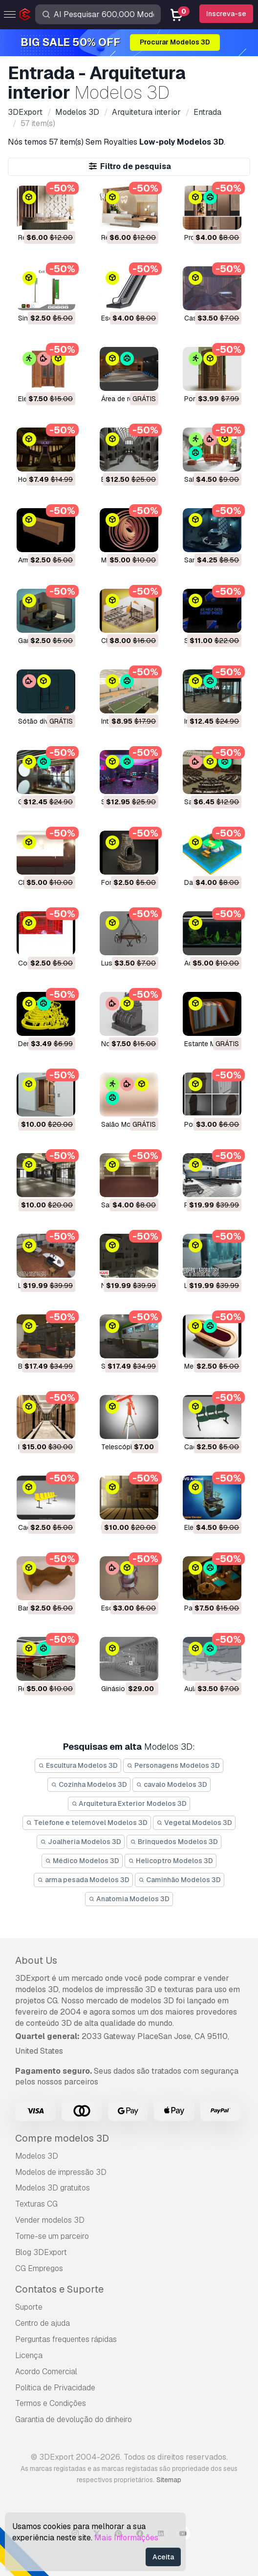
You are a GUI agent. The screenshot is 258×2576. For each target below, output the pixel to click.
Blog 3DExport (41, 2252)
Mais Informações (126, 2538)
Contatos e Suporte (59, 2289)
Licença (29, 2355)
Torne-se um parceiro (52, 2236)
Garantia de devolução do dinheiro (73, 2419)
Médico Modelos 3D (82, 1860)
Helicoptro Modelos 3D (170, 1860)
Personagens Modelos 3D (173, 1765)
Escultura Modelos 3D (78, 1765)
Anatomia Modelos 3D (129, 1898)
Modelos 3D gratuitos (52, 2188)
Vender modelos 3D (50, 2220)
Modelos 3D (36, 2156)
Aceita (163, 2557)
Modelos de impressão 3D (61, 2172)
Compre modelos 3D (62, 2138)
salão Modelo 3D (128, 1124)
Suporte (29, 2307)
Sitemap (168, 2479)
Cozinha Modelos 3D (89, 1784)
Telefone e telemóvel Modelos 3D (87, 1822)
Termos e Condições (50, 2403)
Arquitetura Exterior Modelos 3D (129, 1803)
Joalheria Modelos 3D (80, 1841)
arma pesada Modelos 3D (83, 1879)
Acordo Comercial (46, 2371)
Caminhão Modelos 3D (179, 1879)
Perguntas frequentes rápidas (66, 2339)
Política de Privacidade (55, 2388)
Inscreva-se (226, 13)
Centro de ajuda (42, 2323)
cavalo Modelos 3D (171, 1784)
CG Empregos (39, 2268)
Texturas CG (36, 2204)
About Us (36, 1960)
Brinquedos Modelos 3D (174, 1841)
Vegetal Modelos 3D (194, 1822)
